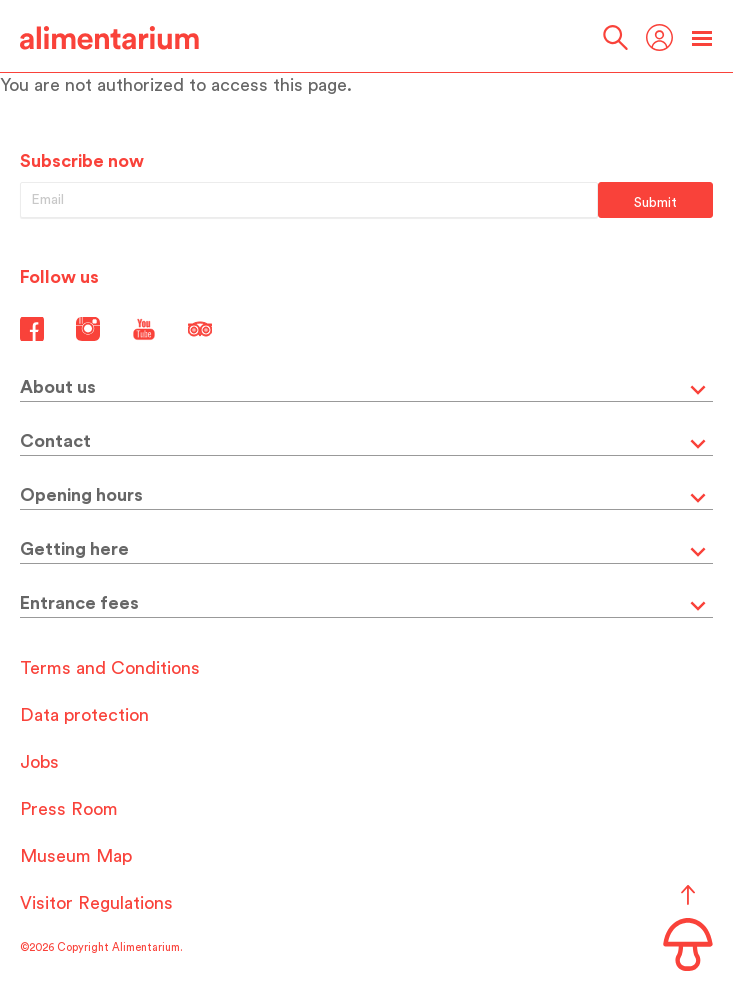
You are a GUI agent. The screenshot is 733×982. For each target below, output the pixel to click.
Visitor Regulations (96, 903)
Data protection (84, 715)
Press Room (69, 809)
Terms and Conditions (110, 668)
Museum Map (76, 856)
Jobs (39, 762)
